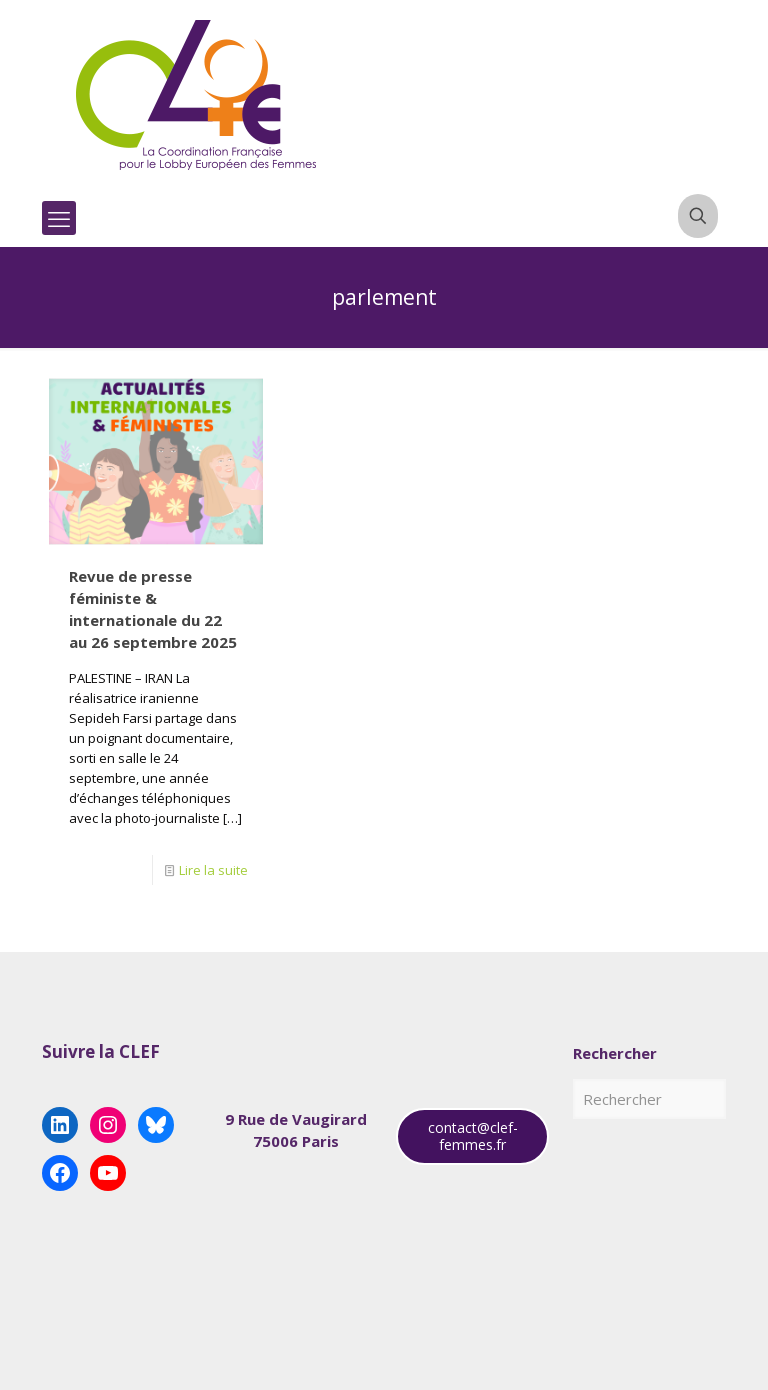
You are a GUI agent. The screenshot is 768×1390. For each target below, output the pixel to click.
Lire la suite (213, 870)
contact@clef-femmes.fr (473, 1136)
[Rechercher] (649, 1099)
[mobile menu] (59, 218)
